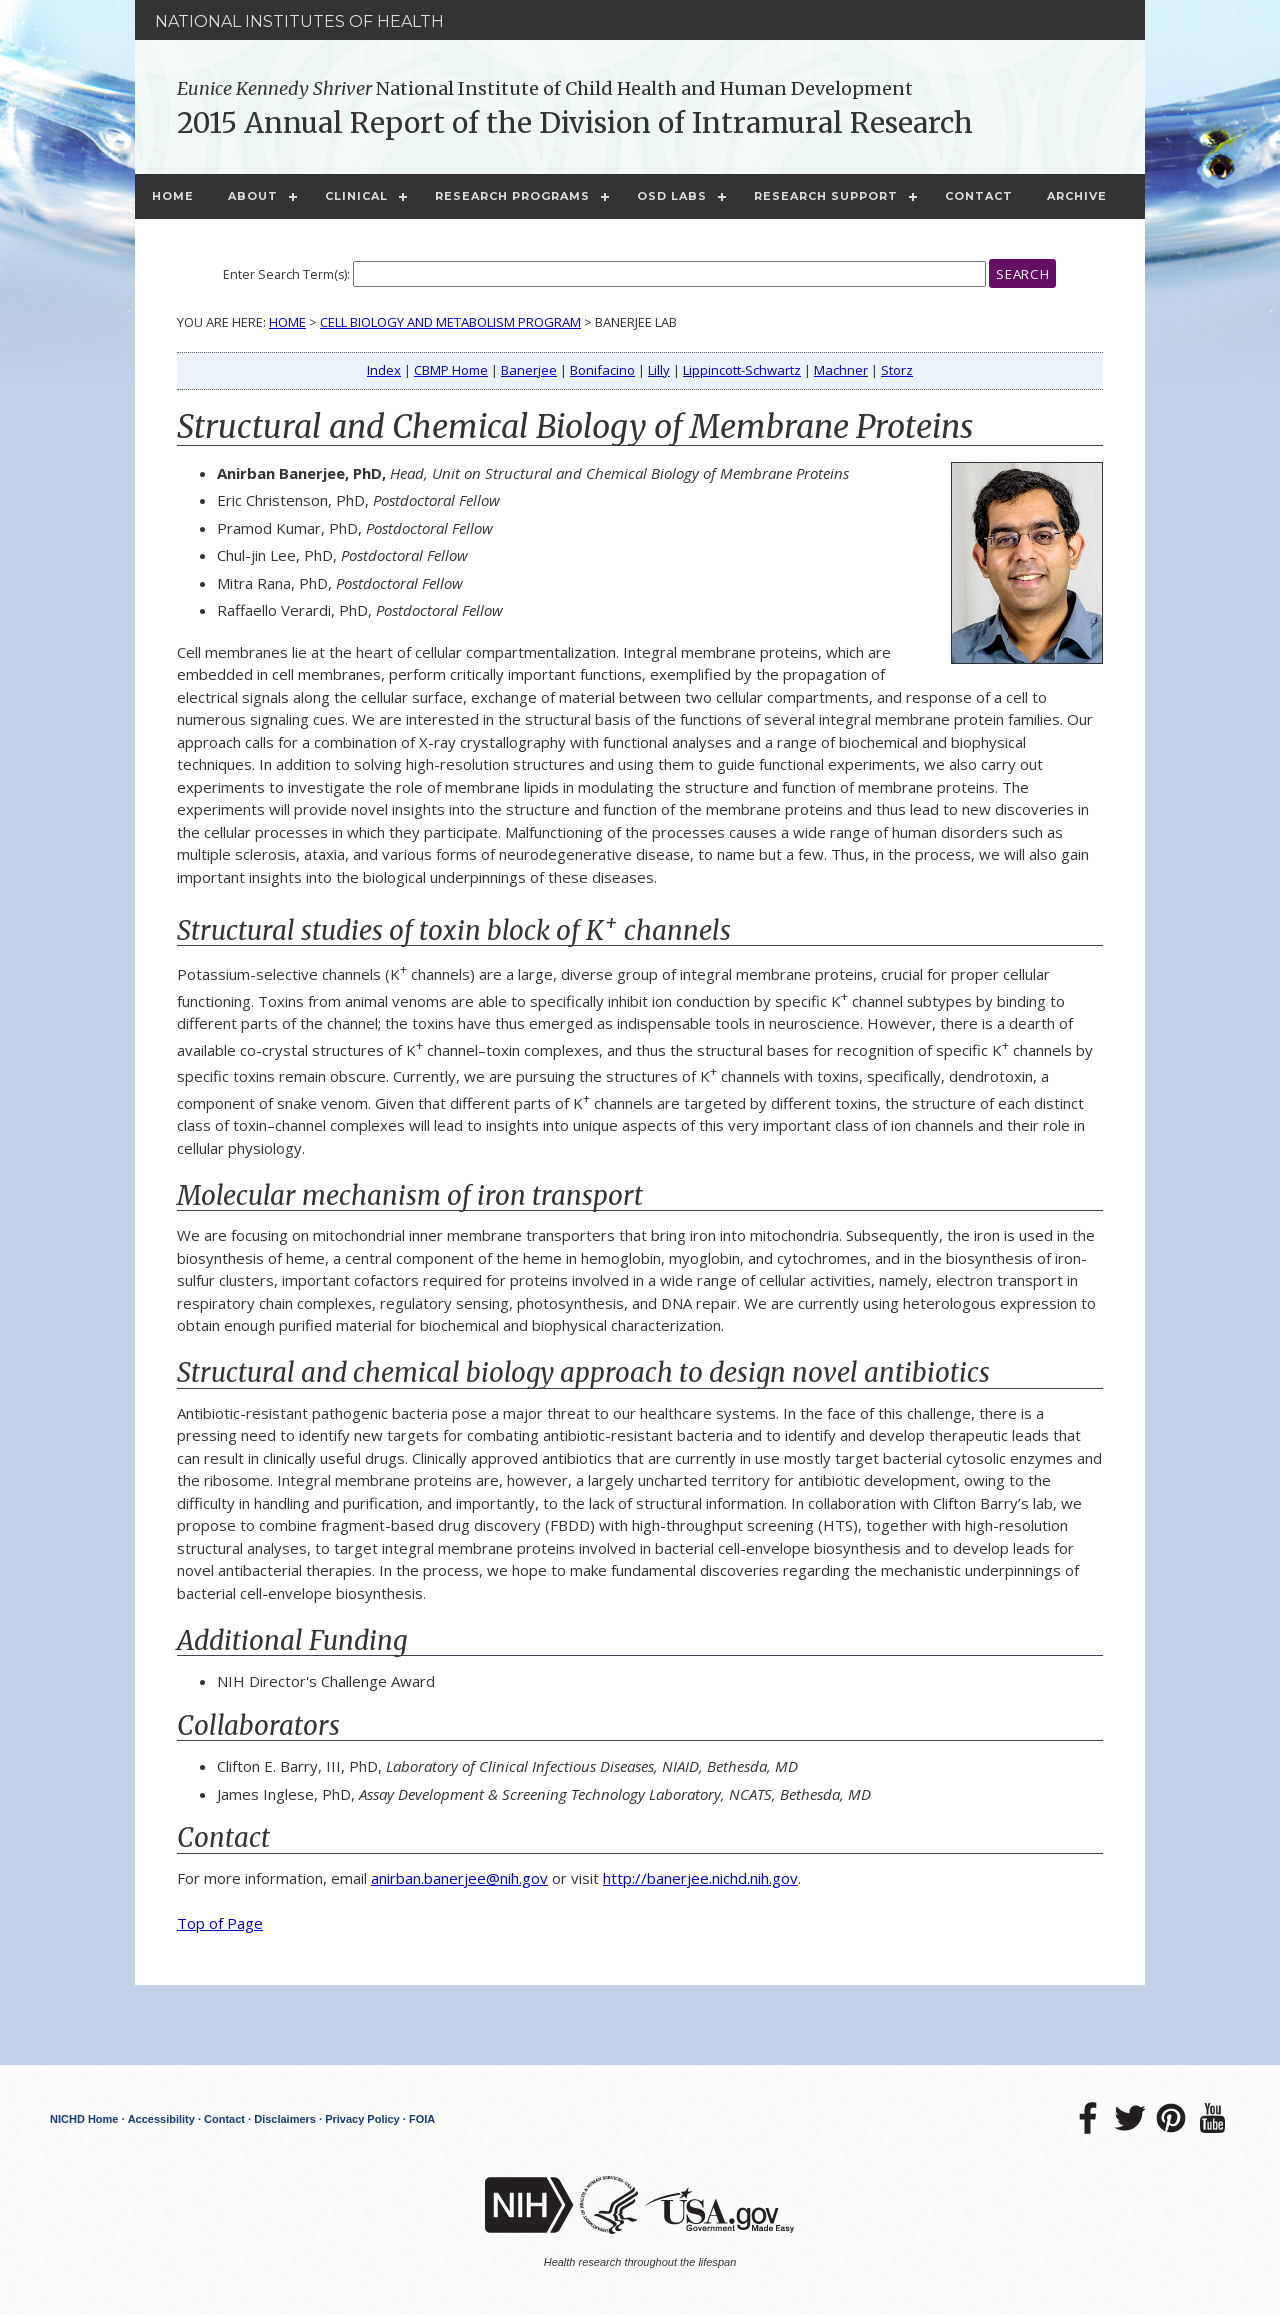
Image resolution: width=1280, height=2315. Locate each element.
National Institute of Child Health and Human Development (545, 88)
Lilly (659, 370)
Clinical (356, 196)
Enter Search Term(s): (286, 274)
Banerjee (529, 370)
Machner (841, 370)
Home (173, 196)
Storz (897, 370)
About (253, 196)
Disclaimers (285, 2119)
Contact (979, 196)
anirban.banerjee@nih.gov (459, 1878)
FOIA (422, 2119)
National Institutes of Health (299, 21)
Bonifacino (602, 370)
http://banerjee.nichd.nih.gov (700, 1878)
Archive (1077, 196)
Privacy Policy (362, 2119)
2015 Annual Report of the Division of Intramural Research (575, 123)
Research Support (826, 196)
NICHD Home (84, 2119)
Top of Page (220, 1923)
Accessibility (161, 2119)
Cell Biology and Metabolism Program (450, 322)
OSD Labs (672, 196)
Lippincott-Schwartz (742, 370)
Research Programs (512, 196)
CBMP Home (451, 370)
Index (384, 370)
